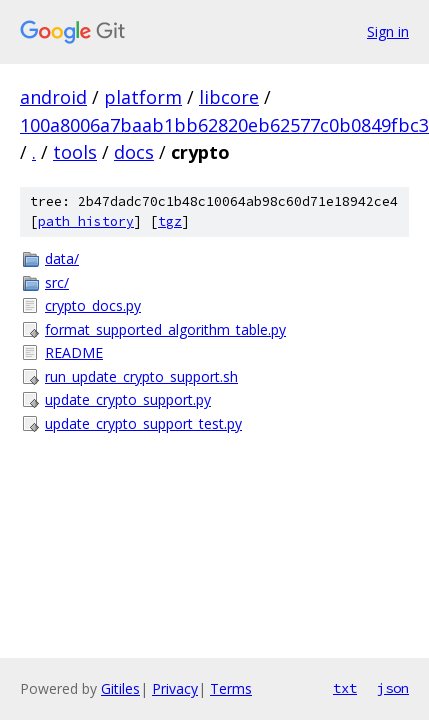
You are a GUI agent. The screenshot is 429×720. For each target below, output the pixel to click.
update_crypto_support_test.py (143, 423)
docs (134, 152)
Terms (231, 688)
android (53, 97)
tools (75, 152)
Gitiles (120, 688)
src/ (57, 282)
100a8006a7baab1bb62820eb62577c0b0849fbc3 (224, 125)
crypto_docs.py (93, 305)
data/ (62, 258)
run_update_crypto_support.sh (141, 376)
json (393, 688)
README (74, 352)
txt (345, 688)
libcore (229, 97)
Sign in (388, 31)
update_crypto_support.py (128, 399)
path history (86, 221)
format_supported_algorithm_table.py (165, 329)
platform (143, 97)
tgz (170, 221)
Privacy (175, 688)
